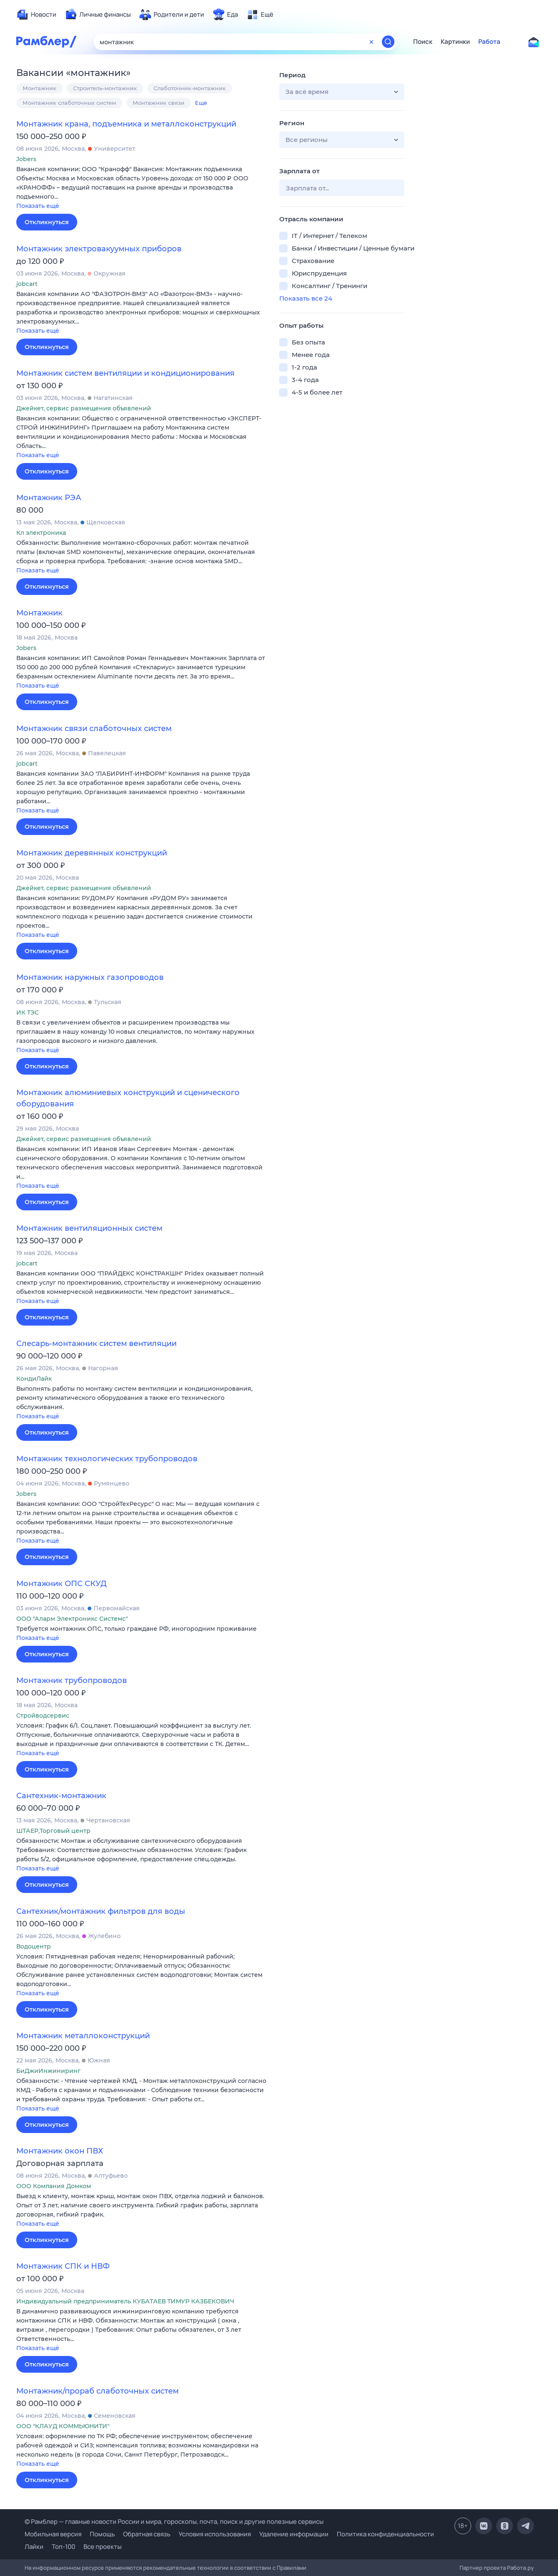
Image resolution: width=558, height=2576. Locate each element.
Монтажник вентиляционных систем (89, 1228)
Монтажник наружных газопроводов (90, 977)
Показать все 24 (305, 298)
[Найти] (388, 41)
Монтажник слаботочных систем (69, 102)
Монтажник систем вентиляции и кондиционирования (125, 373)
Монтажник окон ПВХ (59, 2151)
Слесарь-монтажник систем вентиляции (96, 1343)
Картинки (455, 42)
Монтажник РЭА (48, 497)
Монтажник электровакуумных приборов (99, 248)
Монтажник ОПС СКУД (61, 1583)
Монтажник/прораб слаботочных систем (97, 2391)
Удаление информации (293, 2534)
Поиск (422, 42)
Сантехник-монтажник (61, 1795)
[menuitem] (36, 14)
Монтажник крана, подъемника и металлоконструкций (126, 124)
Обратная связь (146, 2534)
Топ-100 (63, 2546)
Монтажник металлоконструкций (83, 2035)
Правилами (291, 2567)
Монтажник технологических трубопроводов (106, 1458)
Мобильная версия (53, 2534)
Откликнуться (47, 222)
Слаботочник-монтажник (190, 88)
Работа (489, 42)
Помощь (102, 2534)
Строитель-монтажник (105, 88)
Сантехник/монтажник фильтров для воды (100, 1911)
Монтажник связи (158, 102)
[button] (141, 188)
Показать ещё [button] (37, 206)
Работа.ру (520, 2567)
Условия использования (215, 2534)
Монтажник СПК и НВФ (63, 2266)
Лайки (34, 2546)
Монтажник (39, 88)
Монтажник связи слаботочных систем (94, 728)
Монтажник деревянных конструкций (91, 853)
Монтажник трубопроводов (71, 1680)
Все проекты (102, 2546)
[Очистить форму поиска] (371, 41)
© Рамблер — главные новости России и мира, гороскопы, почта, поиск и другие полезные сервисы (174, 2521)
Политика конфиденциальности (385, 2534)
